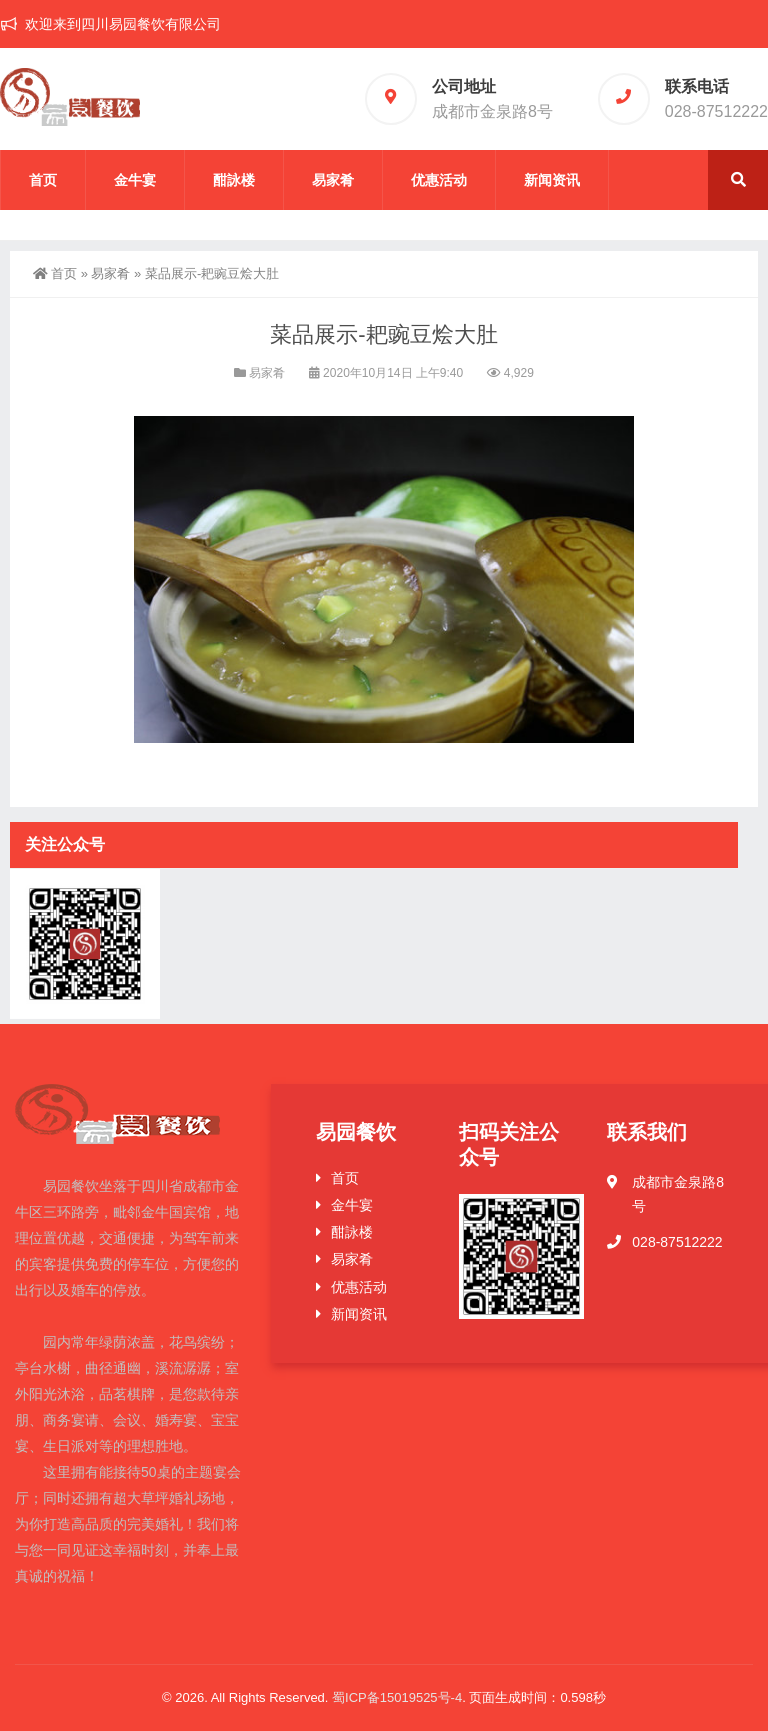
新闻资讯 (552, 180)
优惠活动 (439, 180)
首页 (43, 180)
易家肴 (333, 180)
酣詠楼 (234, 180)
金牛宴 (135, 180)
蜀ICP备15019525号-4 (397, 1697)
